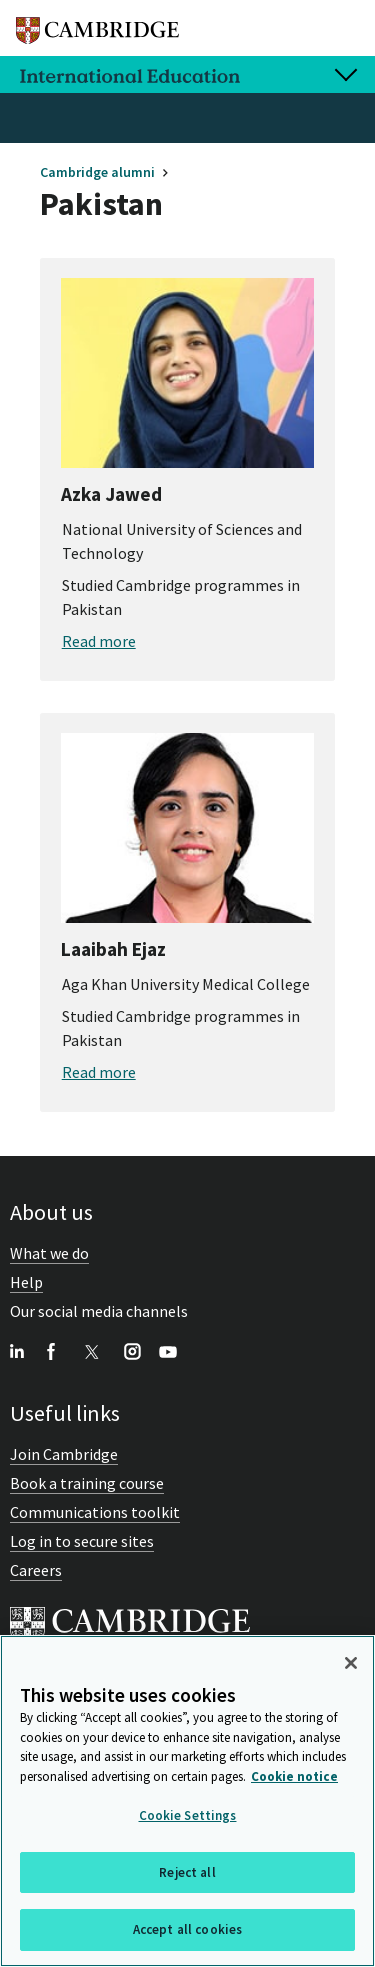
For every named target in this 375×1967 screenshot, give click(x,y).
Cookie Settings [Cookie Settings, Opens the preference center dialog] (188, 1817)
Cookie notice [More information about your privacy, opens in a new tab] (294, 1777)
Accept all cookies (187, 1931)
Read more (99, 641)
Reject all (187, 1873)
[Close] (351, 1665)
